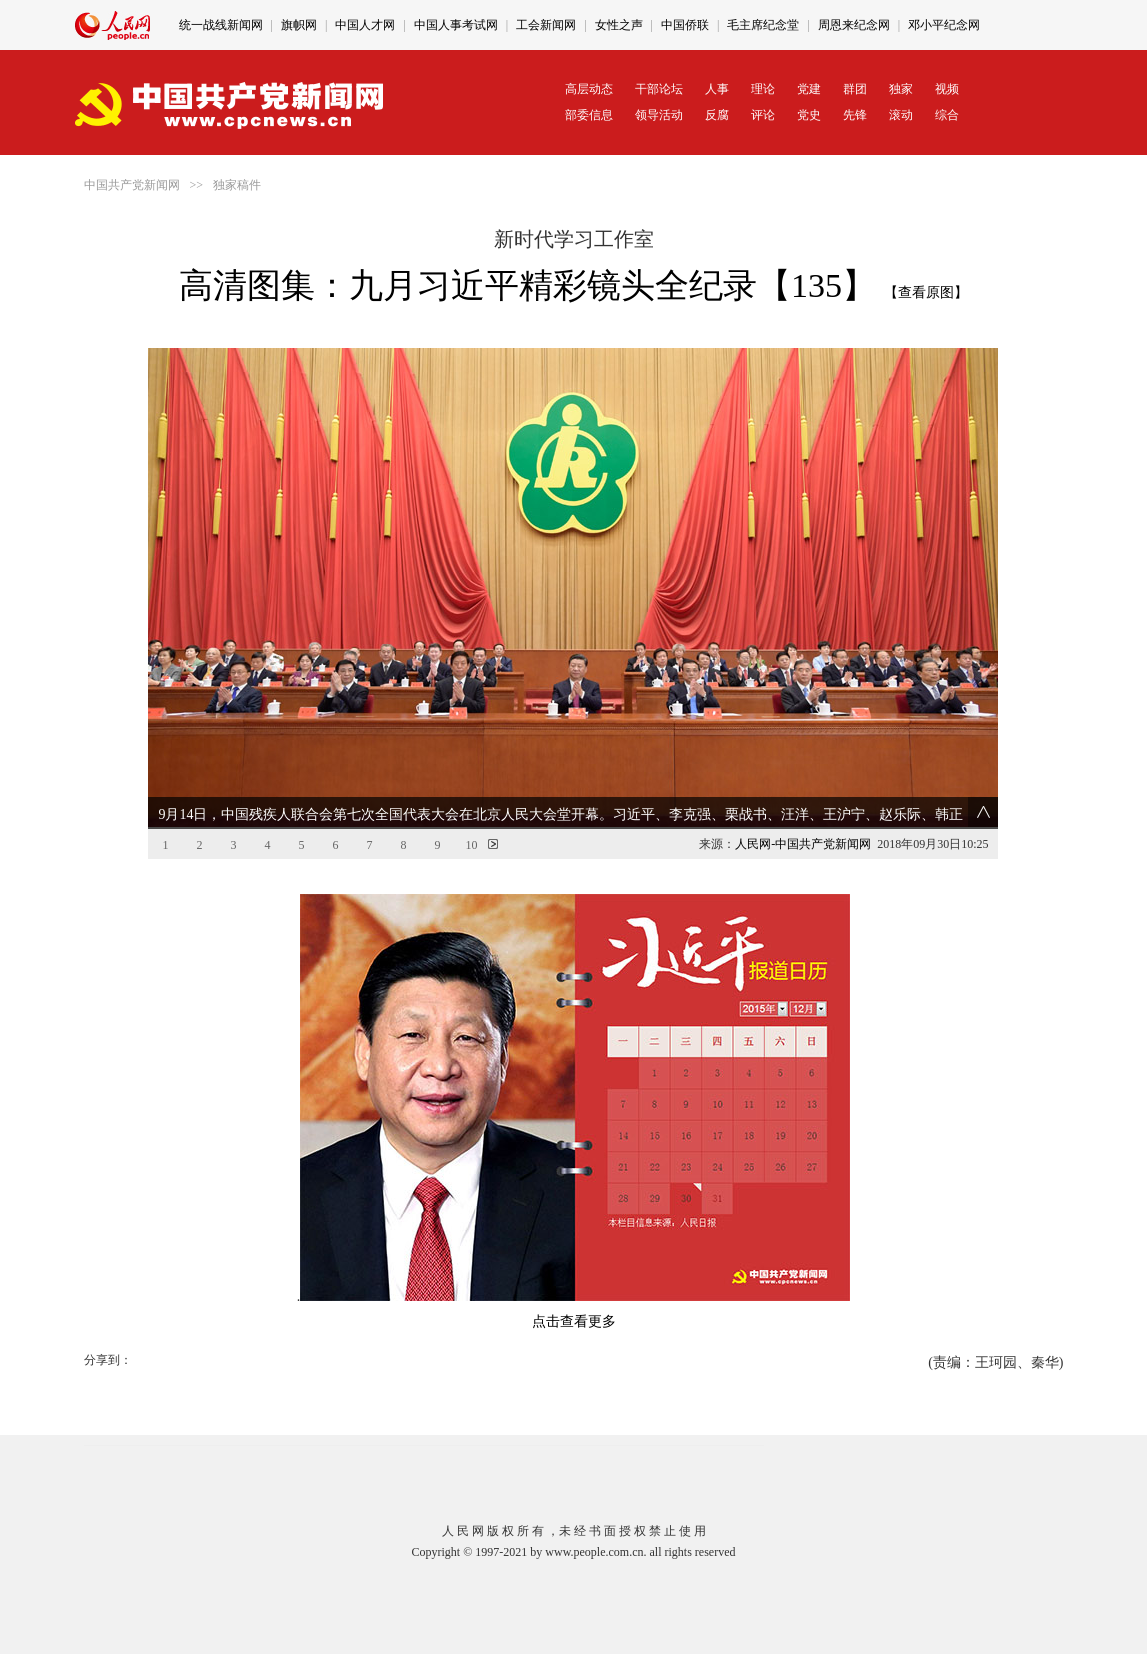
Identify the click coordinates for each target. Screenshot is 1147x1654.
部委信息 (589, 115)
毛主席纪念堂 (763, 25)
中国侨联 (685, 25)
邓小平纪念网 (944, 25)
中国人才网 (365, 25)
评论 (763, 115)
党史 (809, 115)
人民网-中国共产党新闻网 (803, 844)
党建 (809, 89)
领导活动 (659, 115)
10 (471, 845)
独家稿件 (237, 185)
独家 (901, 89)
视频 (947, 89)
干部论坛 (659, 89)
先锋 (855, 115)
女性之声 (619, 25)
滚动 (901, 115)
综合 (947, 115)
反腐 (717, 115)
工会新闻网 (546, 25)
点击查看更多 (574, 1321)
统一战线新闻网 (221, 25)
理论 (763, 89)
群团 (855, 89)
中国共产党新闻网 (132, 185)
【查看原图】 (926, 292)
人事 (717, 89)
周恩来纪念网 (854, 25)
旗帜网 (299, 25)
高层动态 (589, 89)
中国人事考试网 (456, 25)
